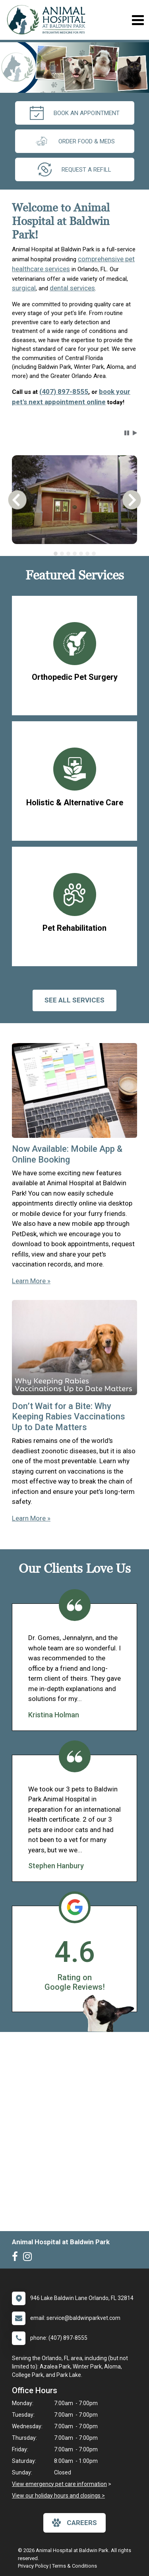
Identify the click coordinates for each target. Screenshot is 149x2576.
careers (74, 2522)
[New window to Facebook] (17, 2258)
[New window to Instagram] (29, 2258)
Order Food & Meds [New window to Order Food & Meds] (75, 141)
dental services (72, 288)
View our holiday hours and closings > (58, 2495)
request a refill (74, 169)
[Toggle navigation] (138, 20)
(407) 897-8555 (63, 391)
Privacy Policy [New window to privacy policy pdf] (33, 2566)
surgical (24, 288)
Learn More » (31, 1281)
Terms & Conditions (74, 2566)
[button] (126, 433)
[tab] (56, 554)
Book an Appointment (75, 113)
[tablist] (74, 554)
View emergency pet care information (59, 2484)
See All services (74, 1000)
